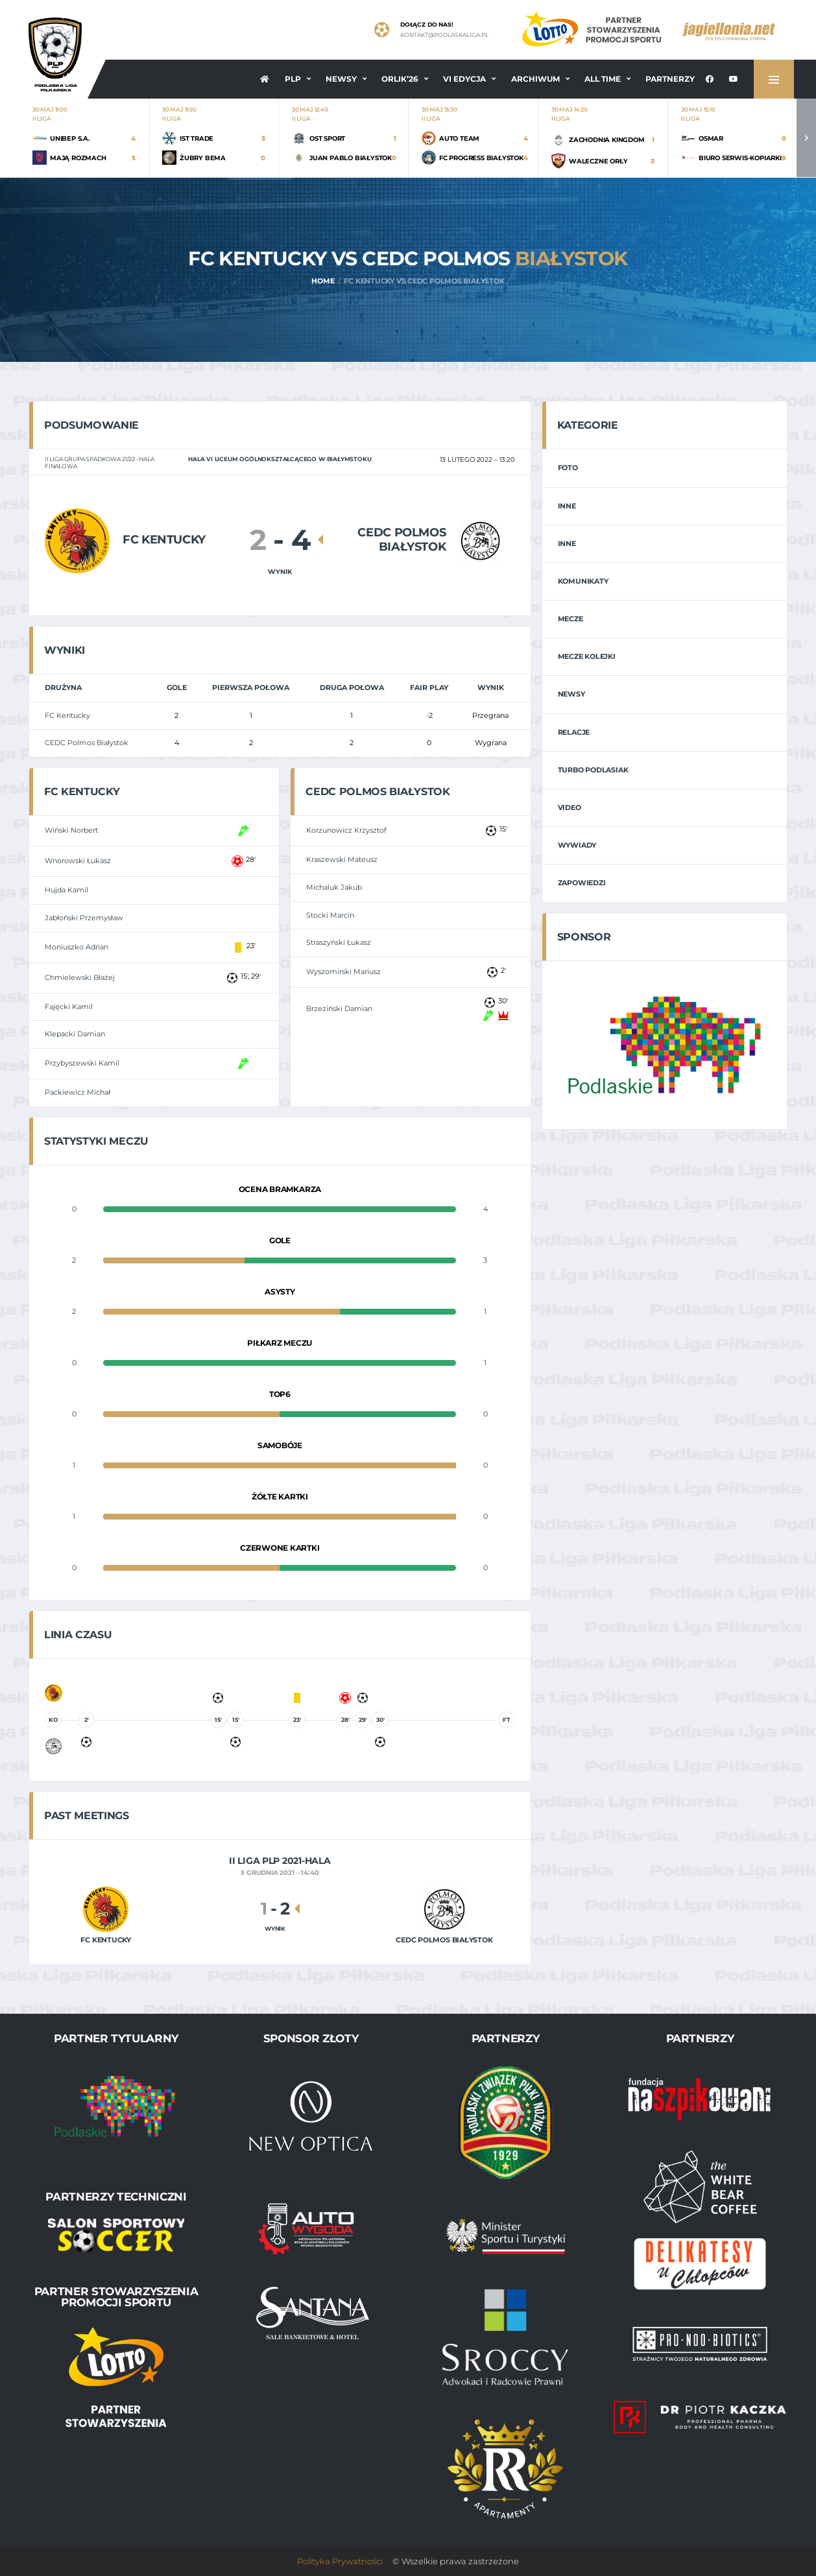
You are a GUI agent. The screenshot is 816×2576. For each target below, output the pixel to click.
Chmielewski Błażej (80, 977)
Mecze (570, 618)
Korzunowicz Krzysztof (346, 830)
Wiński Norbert (71, 830)
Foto (568, 467)
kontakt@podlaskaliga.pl (444, 35)
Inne (567, 505)
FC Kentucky (67, 715)
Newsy (341, 79)
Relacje (574, 732)
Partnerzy (670, 79)
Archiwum (535, 79)
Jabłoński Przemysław (84, 917)
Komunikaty (583, 581)
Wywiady (577, 845)
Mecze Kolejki (587, 656)
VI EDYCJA (464, 79)
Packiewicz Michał (77, 1092)
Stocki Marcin (330, 915)
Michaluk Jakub (334, 887)
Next (806, 138)
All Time (602, 79)
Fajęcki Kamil (69, 1006)
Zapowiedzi (582, 882)
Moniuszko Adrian (76, 946)
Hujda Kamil (66, 889)
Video (569, 807)
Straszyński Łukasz (338, 942)
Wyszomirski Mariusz (343, 971)
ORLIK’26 (399, 79)
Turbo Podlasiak (593, 769)
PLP (293, 79)
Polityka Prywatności (340, 2561)
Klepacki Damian (75, 1033)
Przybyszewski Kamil (82, 1062)
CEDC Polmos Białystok (86, 742)
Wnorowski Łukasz (78, 860)
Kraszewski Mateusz (342, 859)
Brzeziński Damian (339, 1008)
